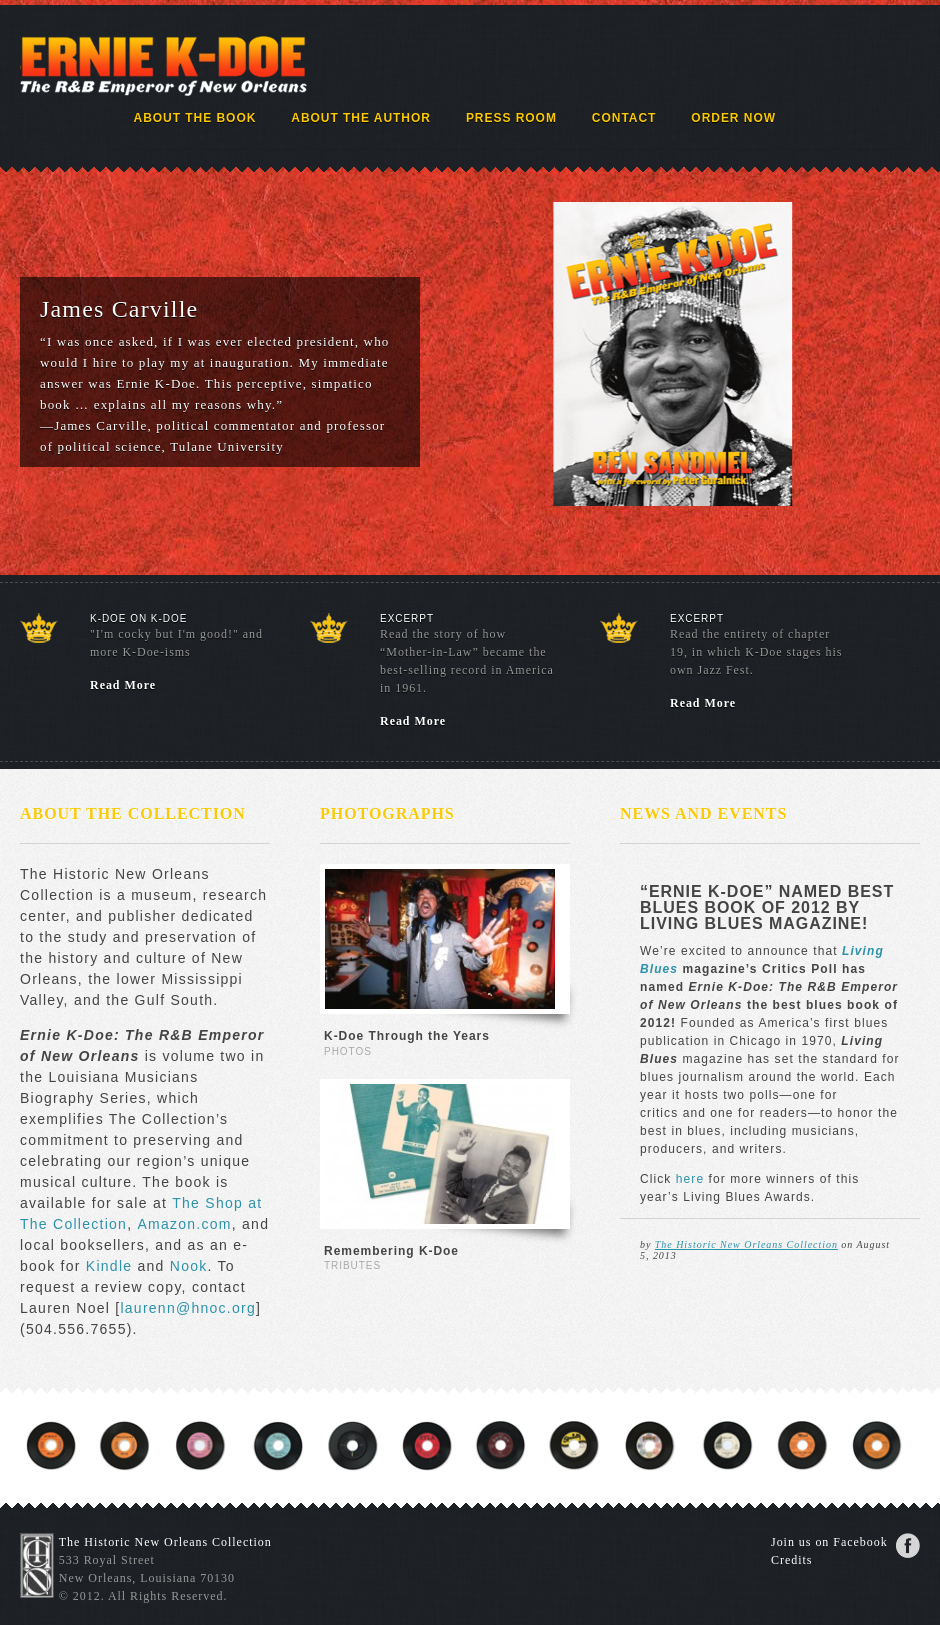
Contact (624, 118)
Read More (123, 685)
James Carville (119, 309)
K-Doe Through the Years (407, 1036)
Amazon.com (184, 1224)
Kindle (112, 1266)
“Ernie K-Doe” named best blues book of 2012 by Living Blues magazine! (767, 907)
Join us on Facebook (829, 1542)
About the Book (195, 118)
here (692, 1179)
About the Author (361, 118)
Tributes (352, 1265)
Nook (189, 1266)
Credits (791, 1560)
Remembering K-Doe (391, 1251)
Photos (348, 1051)
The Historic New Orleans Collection (746, 1244)
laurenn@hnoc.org (188, 1308)
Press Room (511, 118)
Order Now (733, 118)
